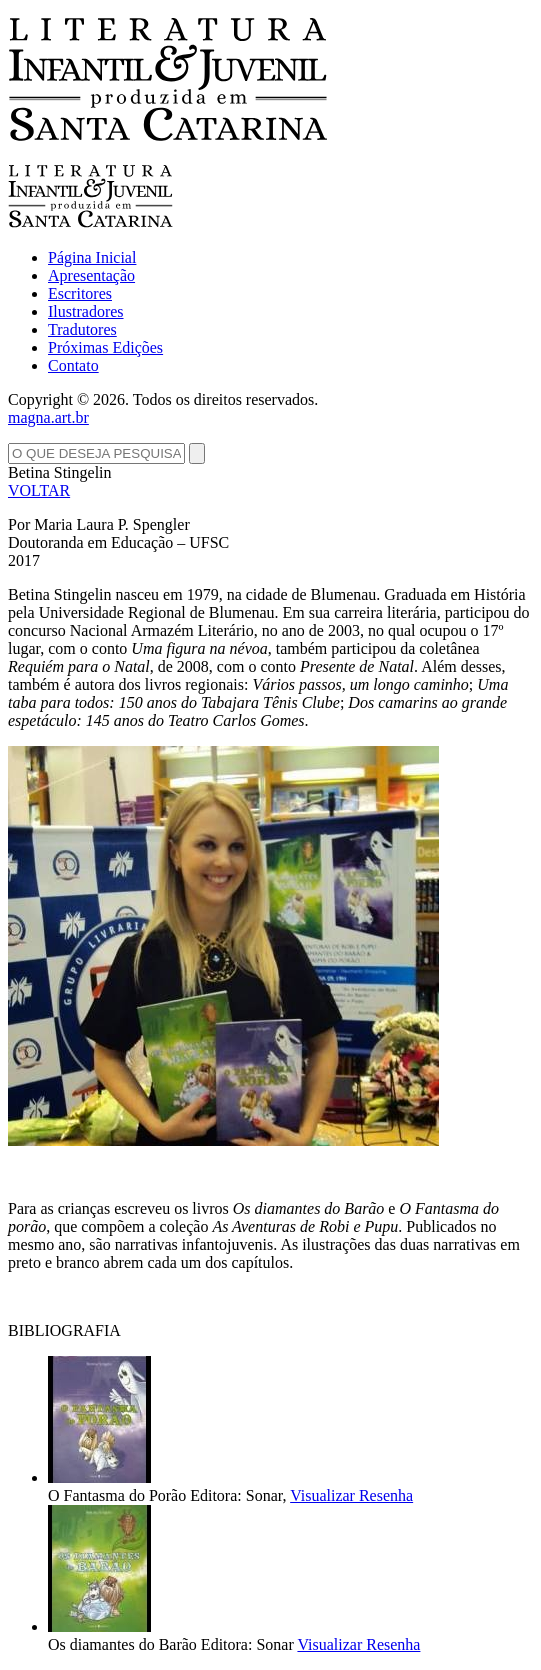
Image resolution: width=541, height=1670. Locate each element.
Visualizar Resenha (351, 1495)
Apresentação (91, 275)
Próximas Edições (105, 347)
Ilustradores (86, 311)
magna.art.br (48, 417)
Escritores (80, 293)
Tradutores (82, 329)
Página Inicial (92, 257)
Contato (73, 365)
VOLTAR (39, 490)
